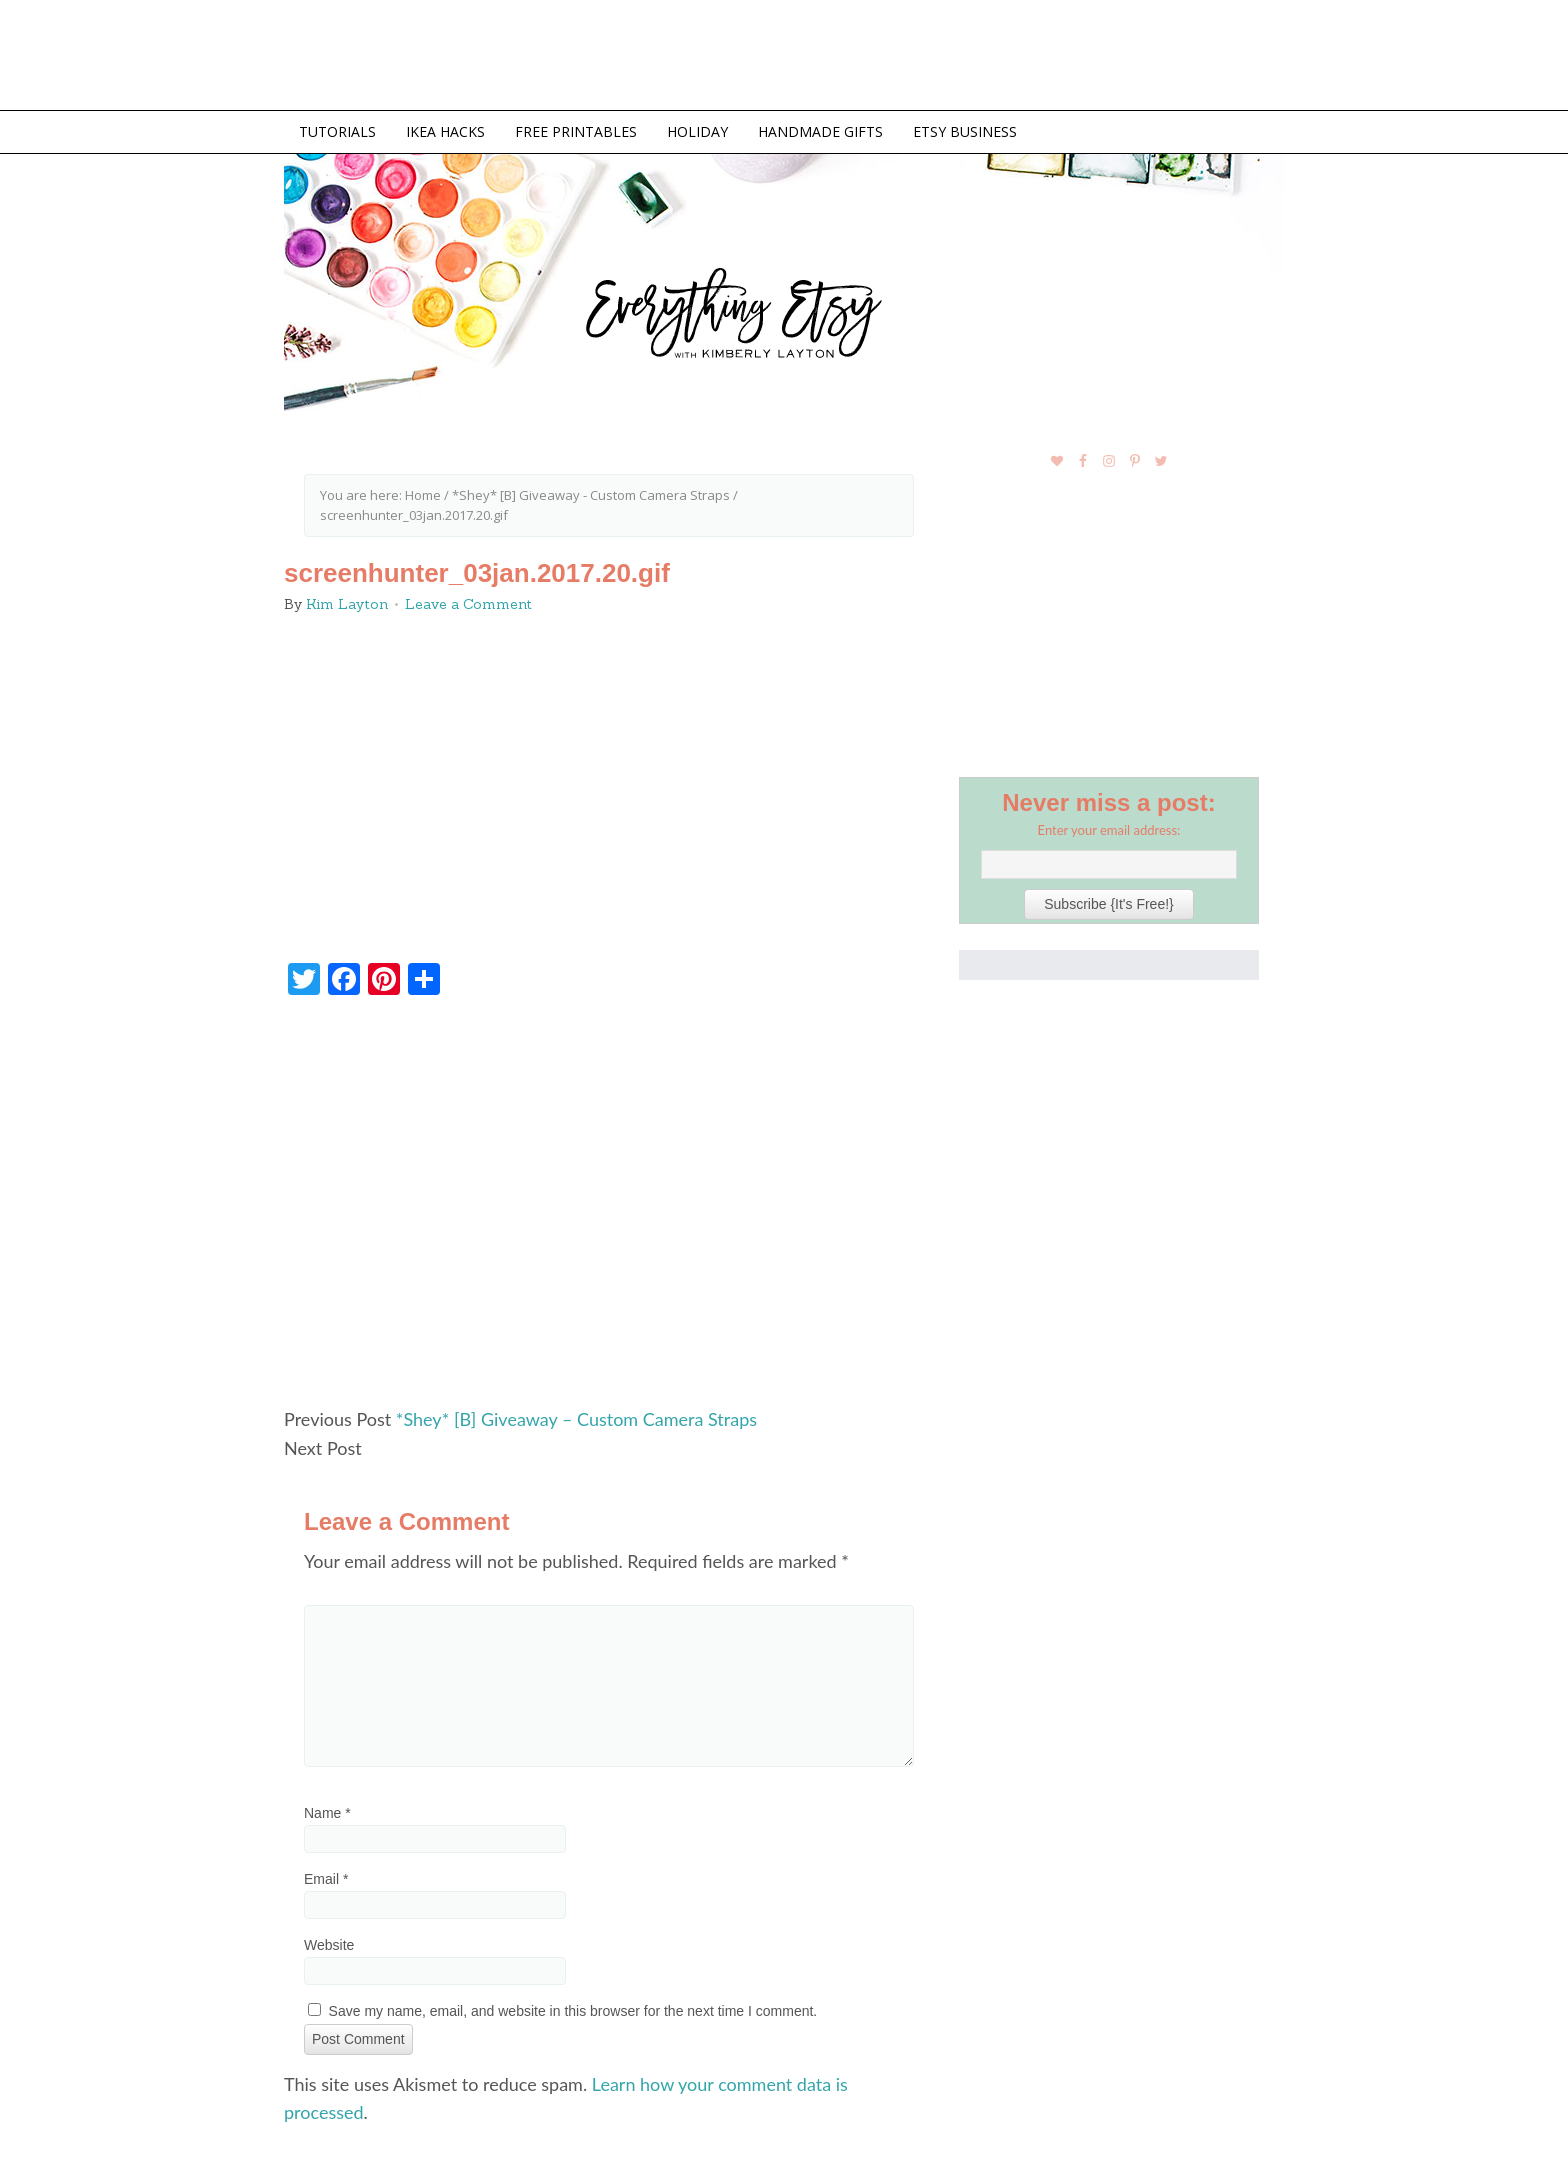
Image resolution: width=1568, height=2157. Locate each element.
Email (326, 1879)
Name (327, 1813)
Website (329, 1945)
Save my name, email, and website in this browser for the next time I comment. (573, 2011)
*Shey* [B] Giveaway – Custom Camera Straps (576, 1419)
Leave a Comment (468, 604)
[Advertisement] (609, 1210)
